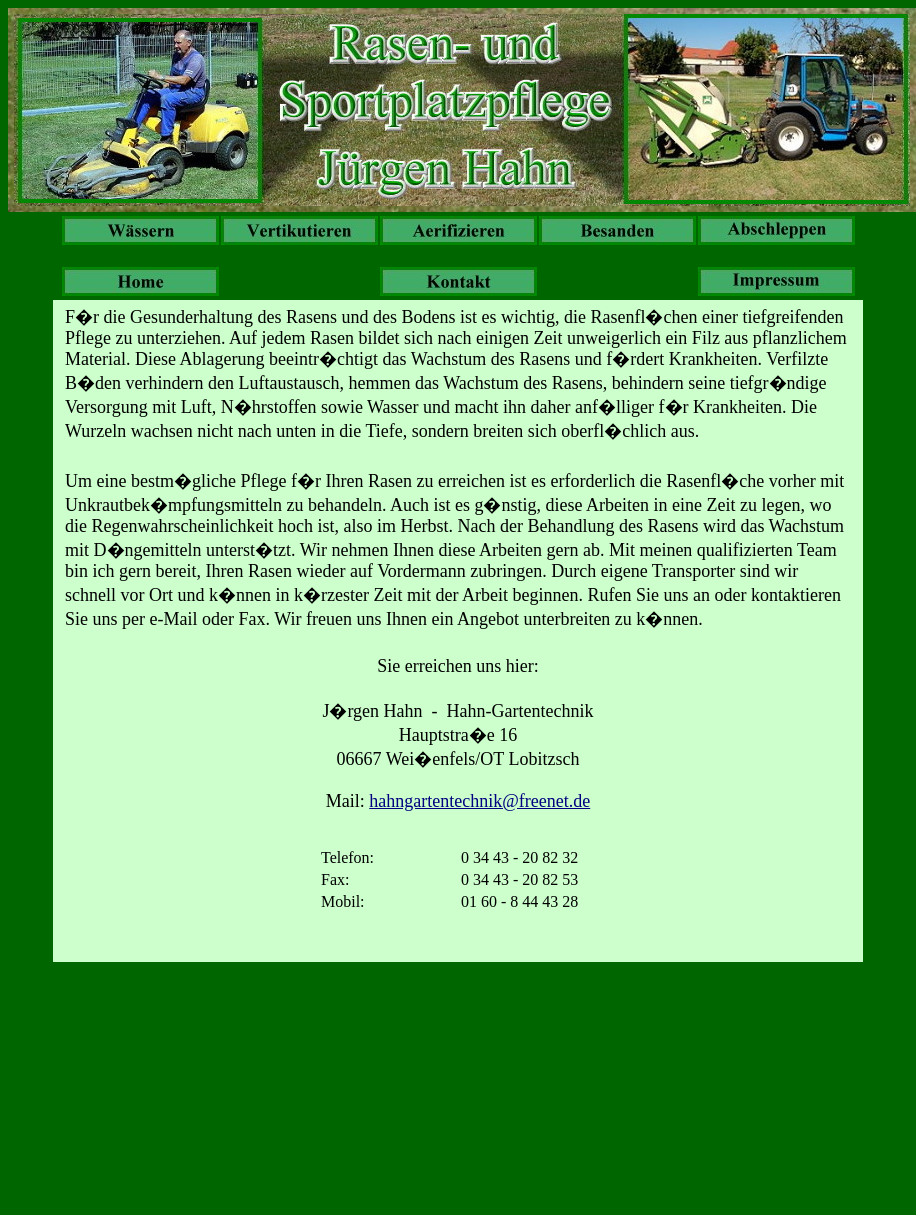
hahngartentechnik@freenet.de (479, 801)
